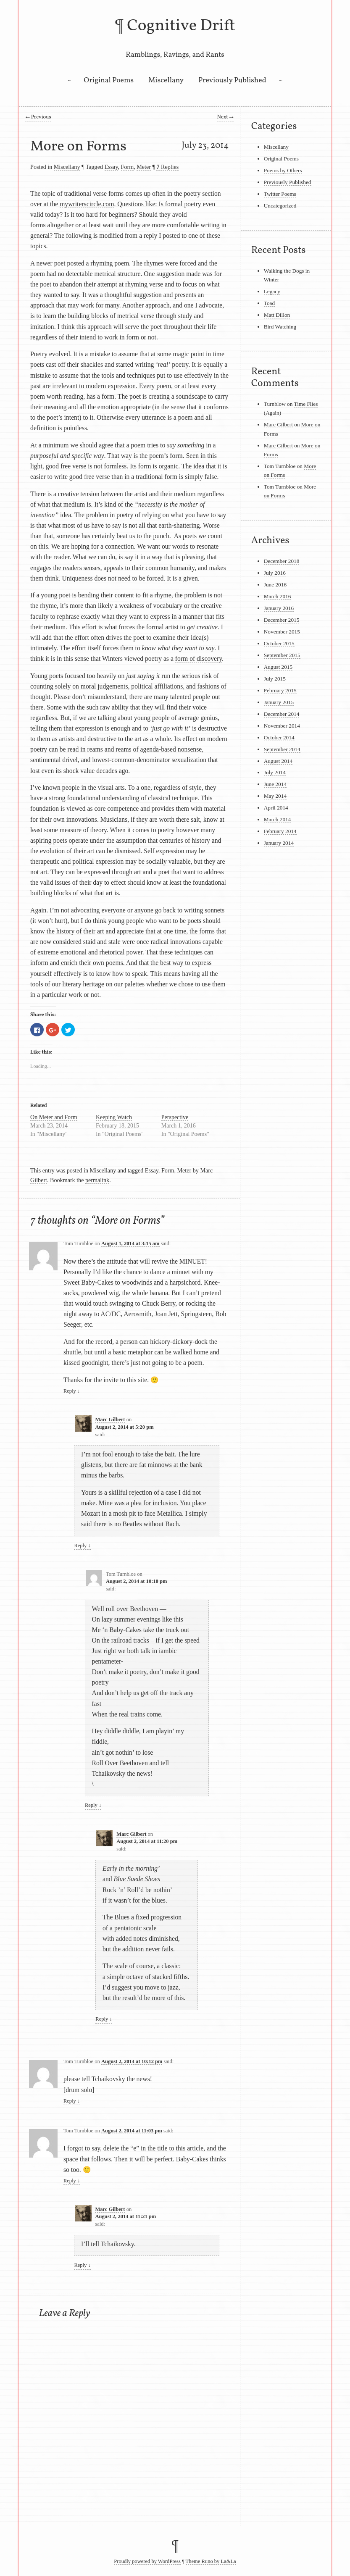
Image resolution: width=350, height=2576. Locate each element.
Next (225, 117)
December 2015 (282, 620)
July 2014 (275, 772)
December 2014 (282, 714)
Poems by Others (283, 170)
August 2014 (278, 761)
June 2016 (275, 584)
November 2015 (282, 631)
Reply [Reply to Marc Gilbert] (82, 1545)
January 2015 (279, 702)
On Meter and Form (53, 1117)
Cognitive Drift (181, 26)
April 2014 (276, 807)
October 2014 (279, 737)
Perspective (175, 1117)
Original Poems (109, 80)
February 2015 (280, 690)
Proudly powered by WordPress (147, 2561)
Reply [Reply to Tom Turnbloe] (71, 1391)
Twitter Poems (280, 194)
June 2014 (275, 784)
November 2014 (282, 726)
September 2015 (282, 655)
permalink (97, 1180)
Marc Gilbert (110, 1419)
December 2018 (282, 561)
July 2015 (275, 679)
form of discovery (198, 658)
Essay (111, 166)
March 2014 (277, 819)
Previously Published (232, 80)
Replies (167, 166)
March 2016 (277, 596)
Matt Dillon (277, 315)
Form (127, 166)
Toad (269, 303)
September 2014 (282, 749)
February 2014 (280, 831)
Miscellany (166, 80)
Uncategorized (280, 205)
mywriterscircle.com (87, 204)
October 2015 (279, 643)
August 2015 (278, 667)
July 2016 (275, 573)
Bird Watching (280, 326)
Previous (38, 117)
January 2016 (279, 608)
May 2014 (275, 796)
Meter (144, 166)
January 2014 (279, 843)
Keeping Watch (114, 1117)
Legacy (272, 291)
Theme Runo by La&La (211, 2561)
